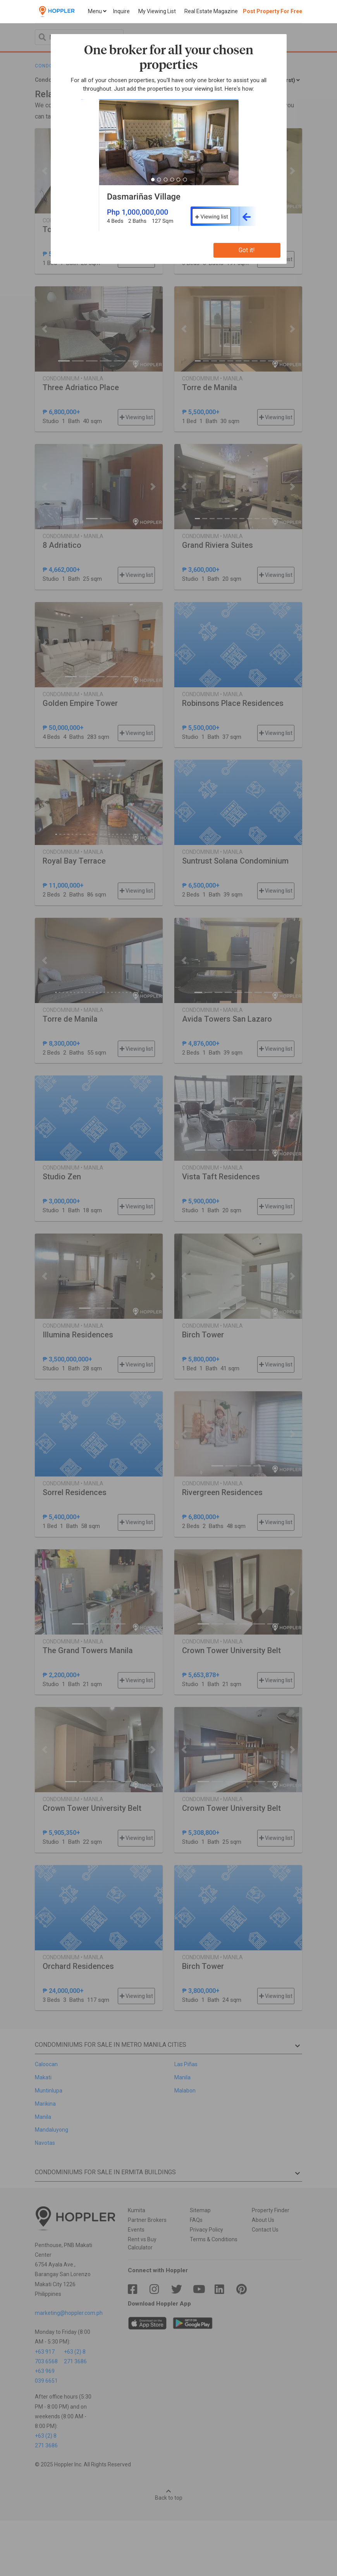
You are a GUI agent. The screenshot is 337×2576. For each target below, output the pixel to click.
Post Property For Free (272, 11)
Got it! (247, 250)
